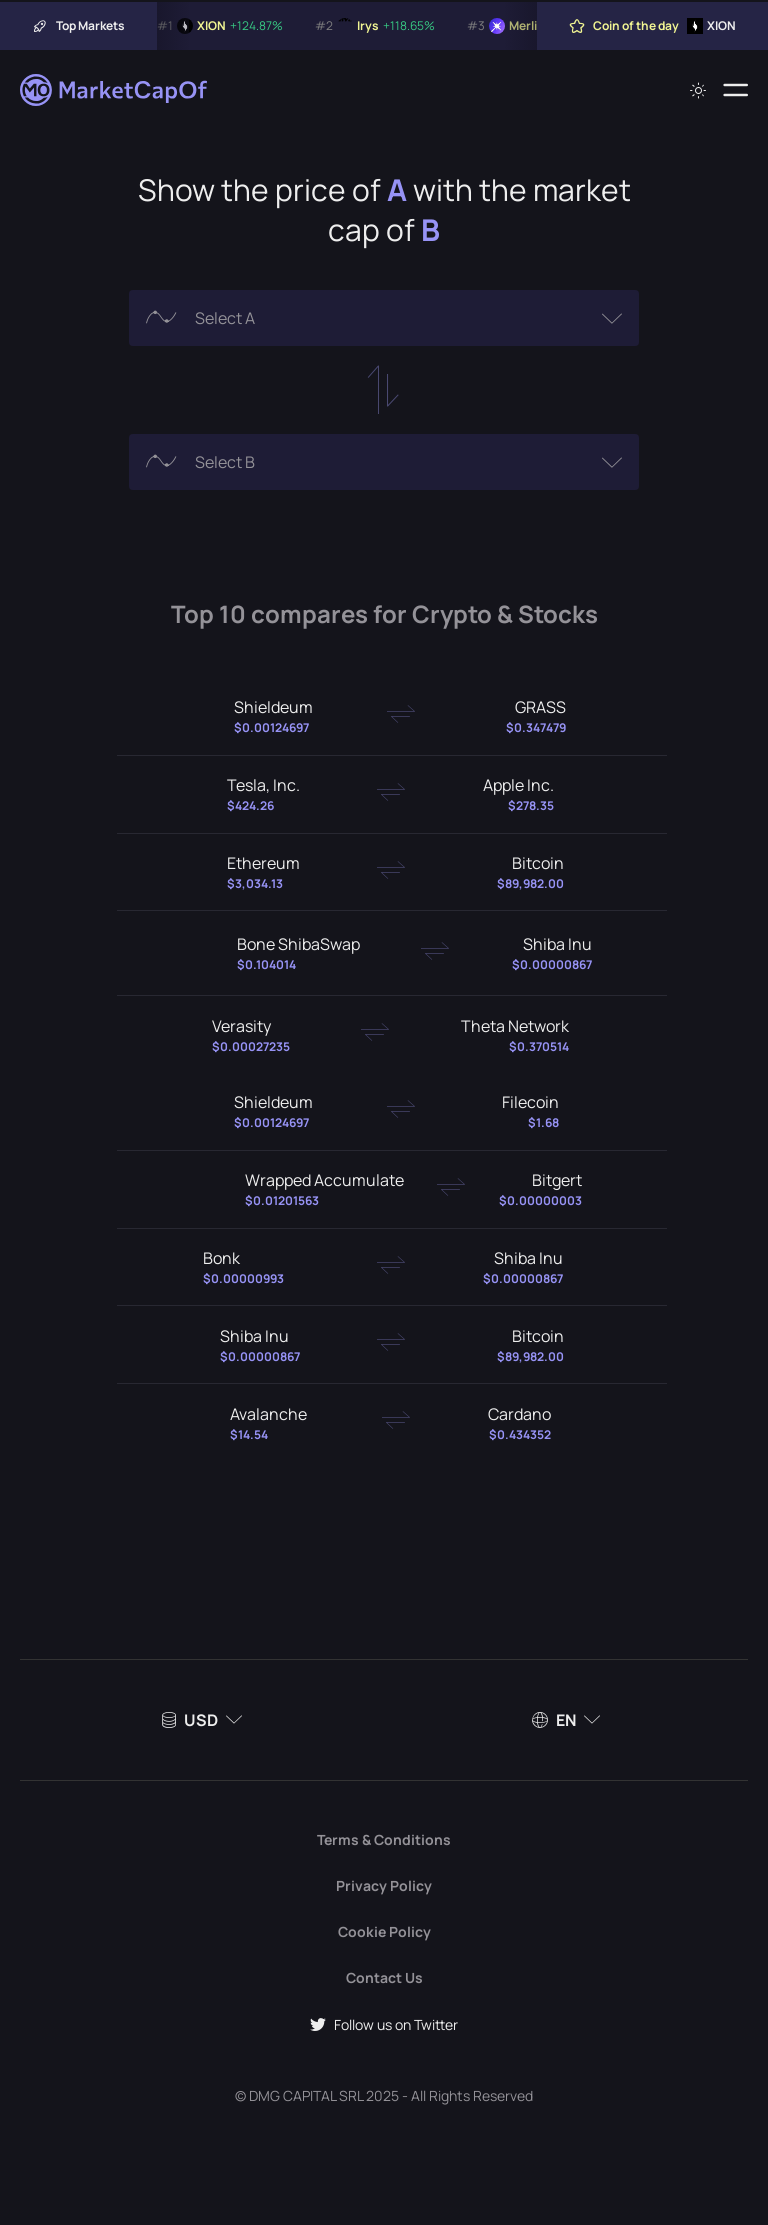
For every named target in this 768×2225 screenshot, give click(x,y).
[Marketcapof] (115, 90)
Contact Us (384, 1977)
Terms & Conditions (384, 1839)
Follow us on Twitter (384, 2024)
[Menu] (735, 90)
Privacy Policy (384, 1885)
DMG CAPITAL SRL (306, 2095)
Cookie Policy (384, 1931)
